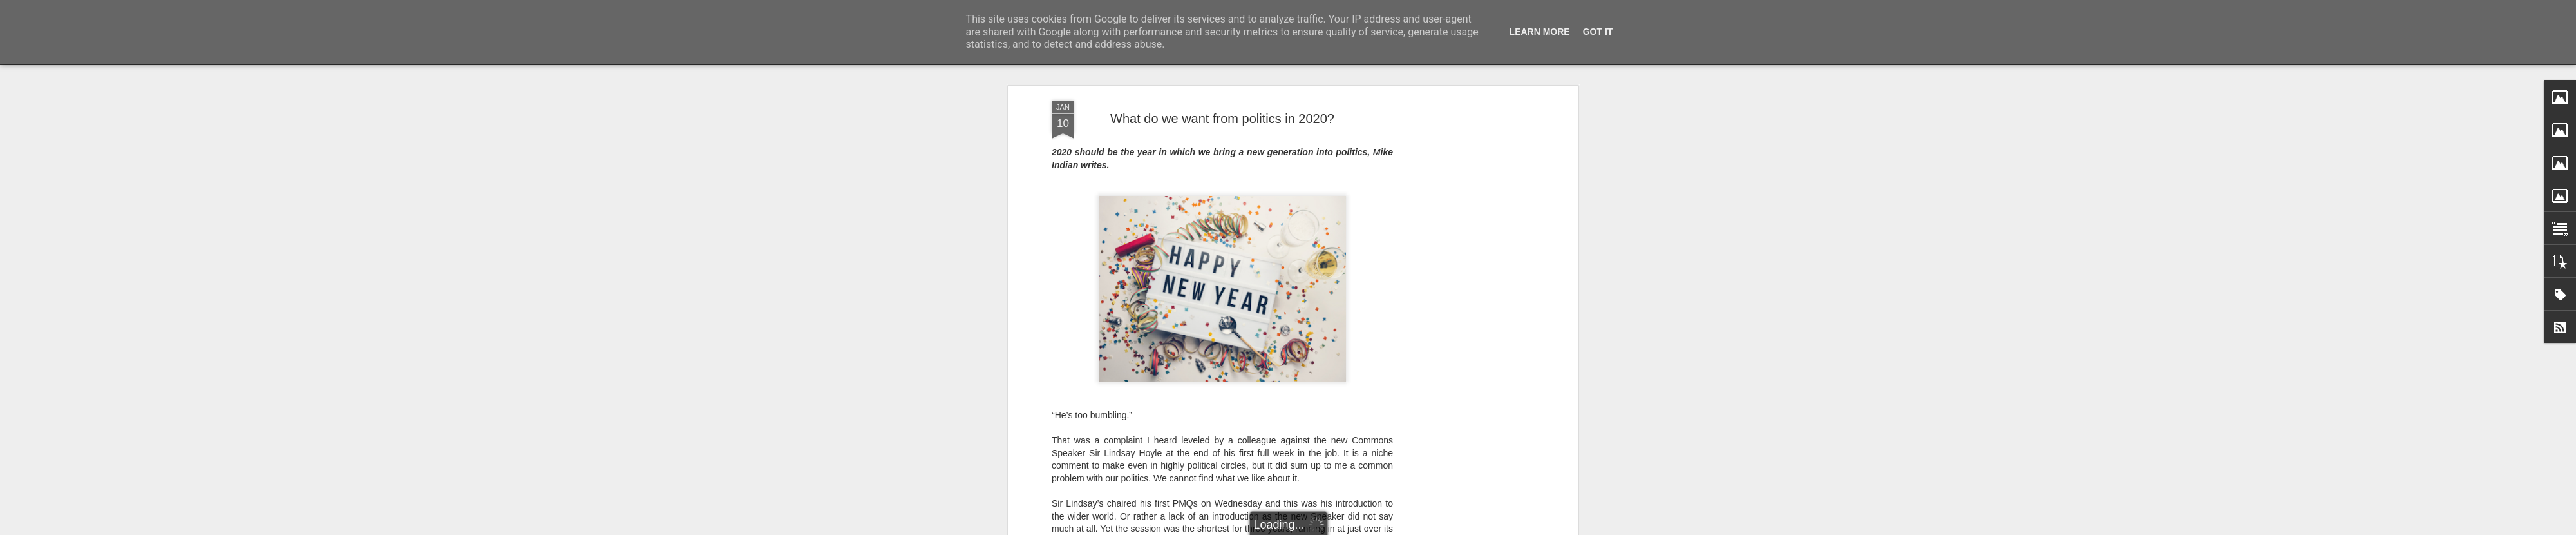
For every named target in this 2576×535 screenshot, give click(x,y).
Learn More (1540, 31)
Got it (1598, 31)
